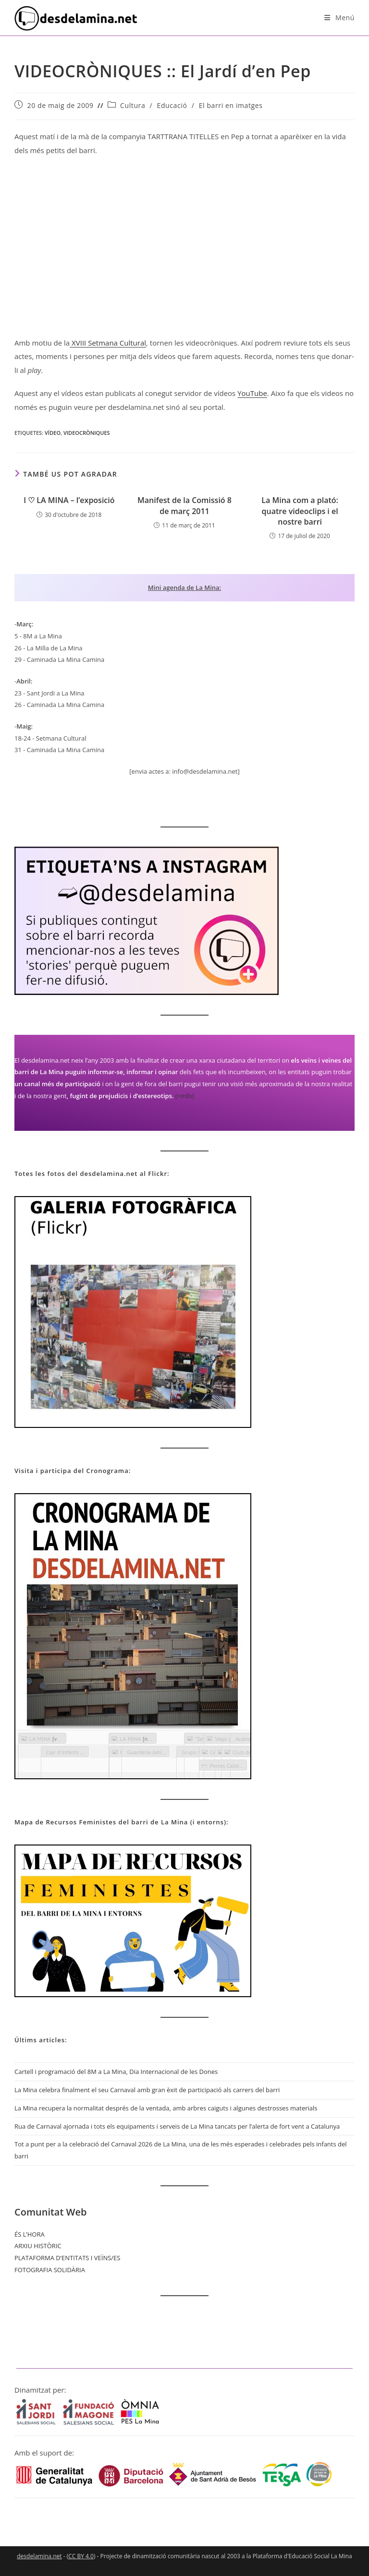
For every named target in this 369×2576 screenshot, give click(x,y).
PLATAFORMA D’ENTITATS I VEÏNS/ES (67, 2257)
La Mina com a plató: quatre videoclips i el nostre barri (299, 511)
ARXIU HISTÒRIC (38, 2245)
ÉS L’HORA (29, 2234)
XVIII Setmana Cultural (108, 342)
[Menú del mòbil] (339, 17)
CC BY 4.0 (81, 2556)
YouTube (252, 393)
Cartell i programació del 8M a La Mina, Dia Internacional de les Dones (116, 2071)
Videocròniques (86, 432)
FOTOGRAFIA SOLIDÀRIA (49, 2269)
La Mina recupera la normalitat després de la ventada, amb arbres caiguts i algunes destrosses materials (165, 2108)
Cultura (132, 105)
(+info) (184, 1095)
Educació (172, 105)
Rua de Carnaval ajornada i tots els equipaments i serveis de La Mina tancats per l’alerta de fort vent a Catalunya (177, 2126)
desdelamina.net (39, 2556)
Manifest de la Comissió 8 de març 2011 (184, 505)
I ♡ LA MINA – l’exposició (69, 500)
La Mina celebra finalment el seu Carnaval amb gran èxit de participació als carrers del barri (147, 2089)
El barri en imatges (231, 105)
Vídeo (53, 432)
